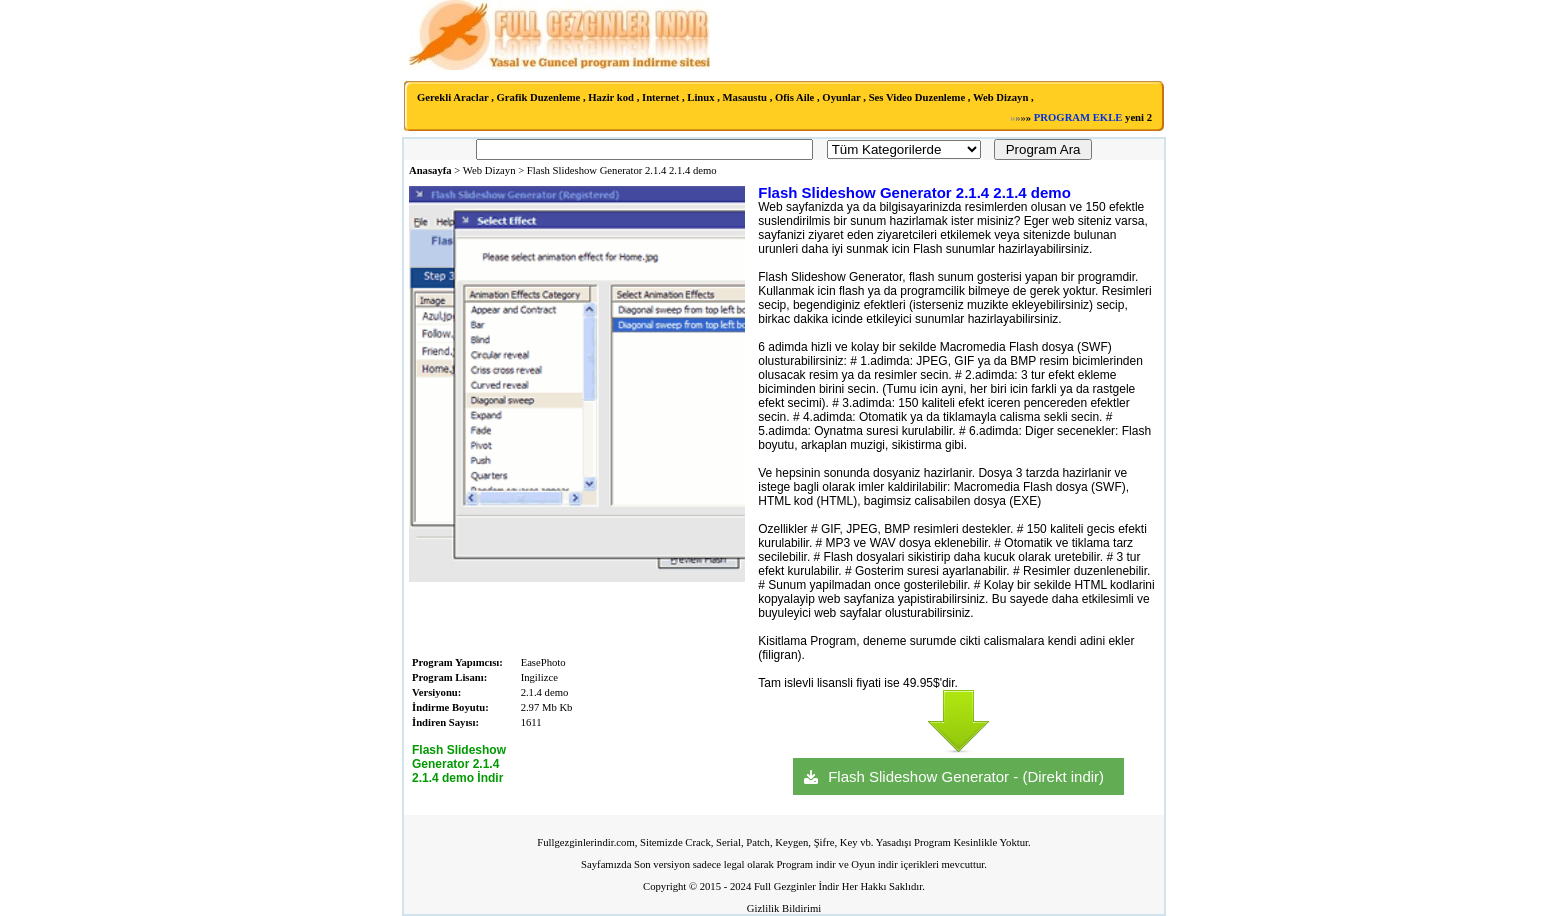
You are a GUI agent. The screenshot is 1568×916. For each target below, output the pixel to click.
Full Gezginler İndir (796, 886)
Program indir (806, 864)
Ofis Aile (794, 97)
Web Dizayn (1000, 97)
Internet (660, 97)
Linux (700, 97)
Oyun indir (874, 864)
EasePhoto (543, 662)
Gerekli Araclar (453, 97)
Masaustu (745, 97)
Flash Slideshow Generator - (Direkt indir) (966, 776)
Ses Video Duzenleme (917, 97)
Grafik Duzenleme (539, 97)
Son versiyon (662, 864)
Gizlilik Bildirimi (784, 908)
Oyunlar (841, 97)
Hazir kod (611, 97)
